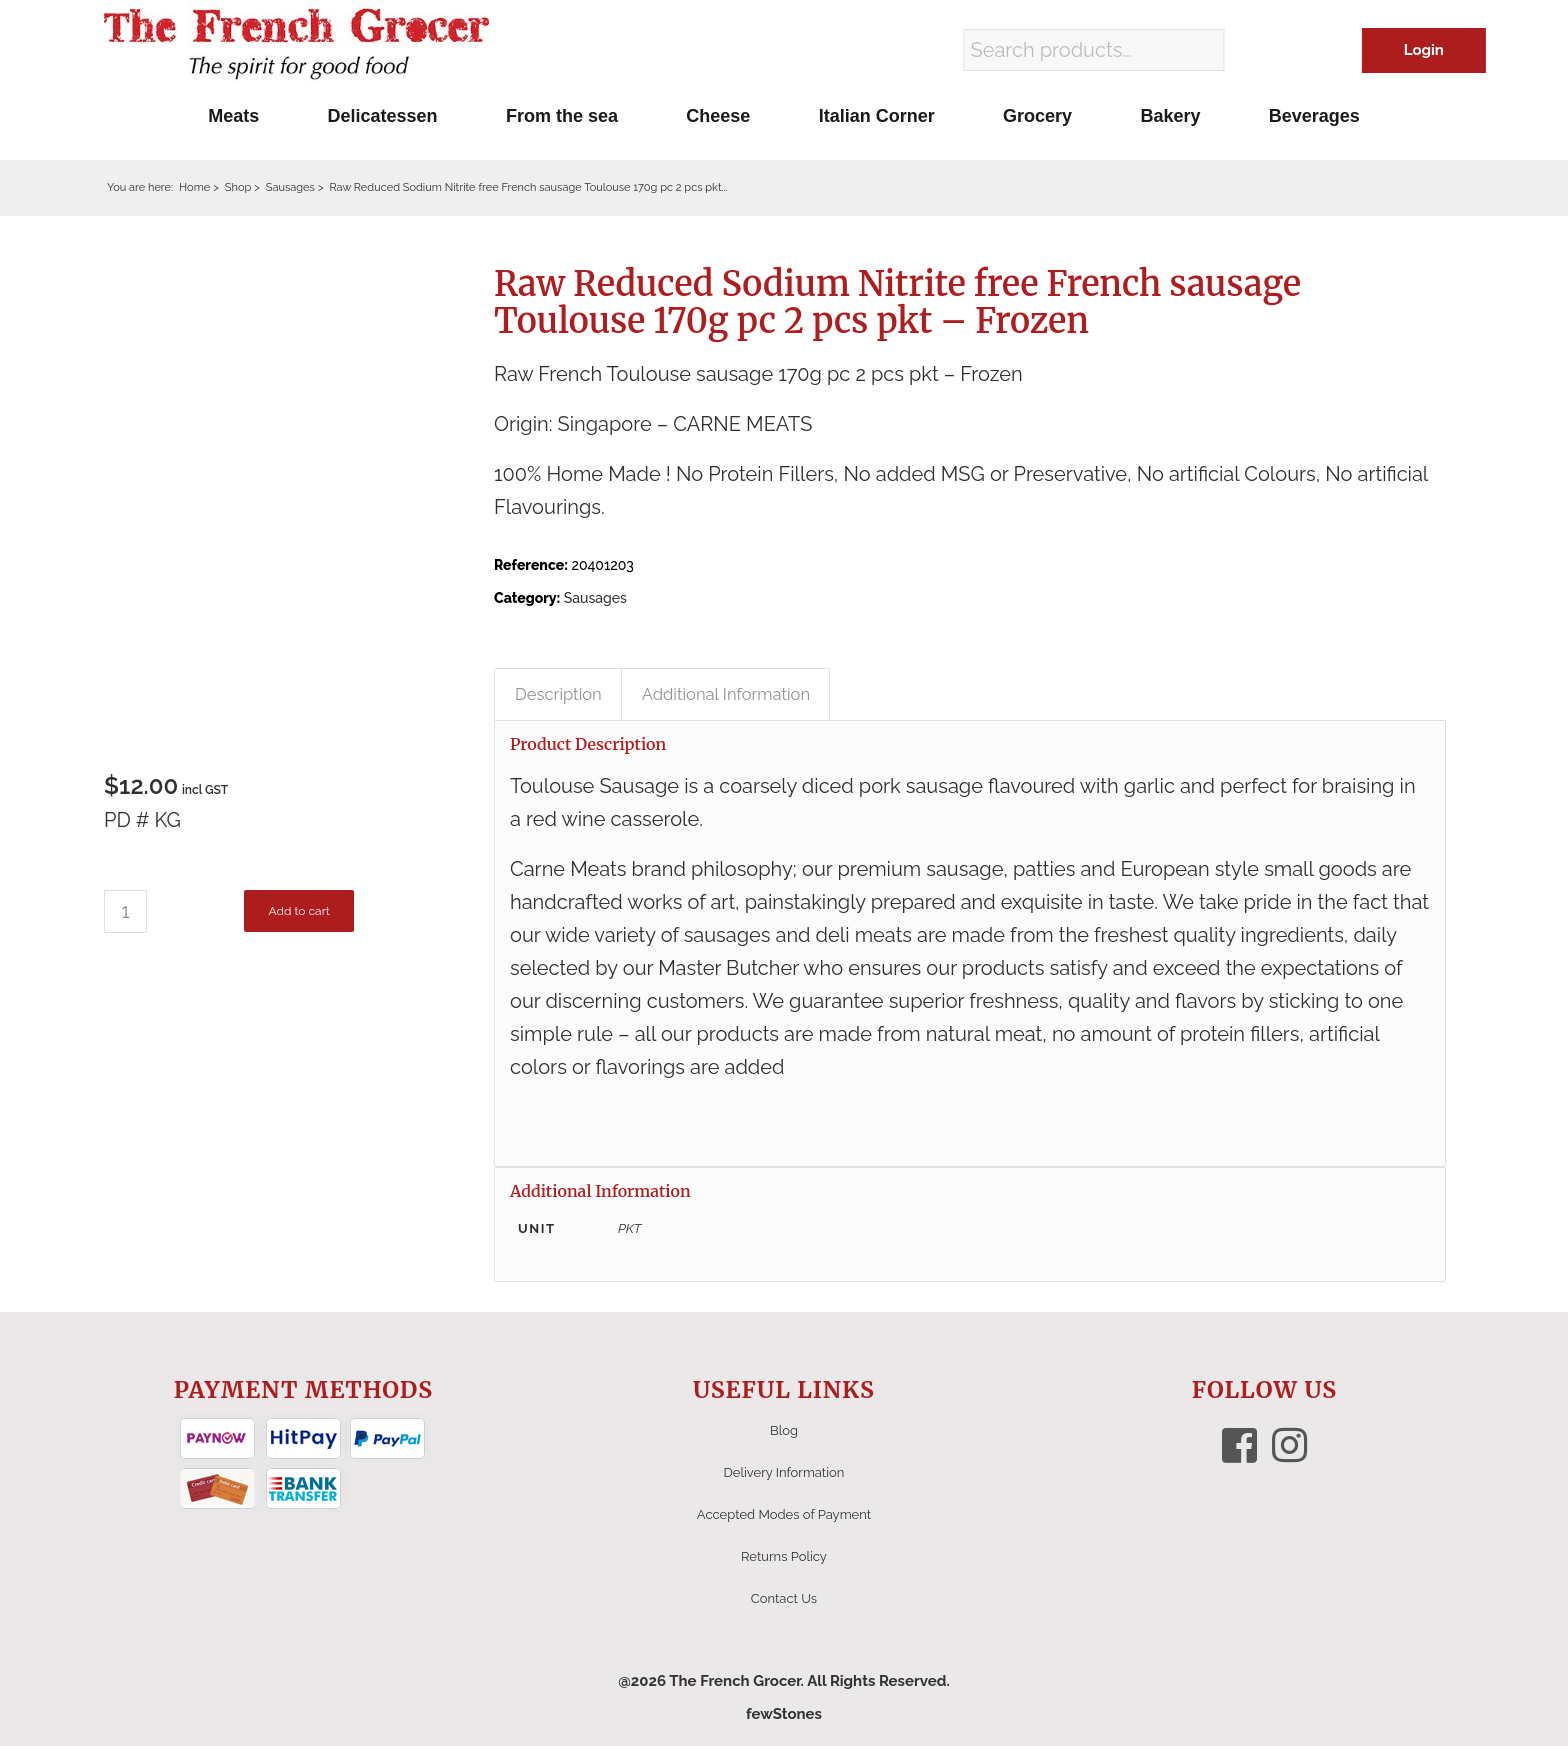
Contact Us (784, 1598)
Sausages (595, 598)
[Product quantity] (125, 911)
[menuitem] (233, 116)
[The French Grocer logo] (296, 45)
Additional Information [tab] (726, 694)
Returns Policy (784, 1556)
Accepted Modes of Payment (784, 1514)
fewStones (784, 1714)
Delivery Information (784, 1472)
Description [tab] (558, 694)
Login (1424, 50)
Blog (784, 1430)
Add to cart (298, 911)
